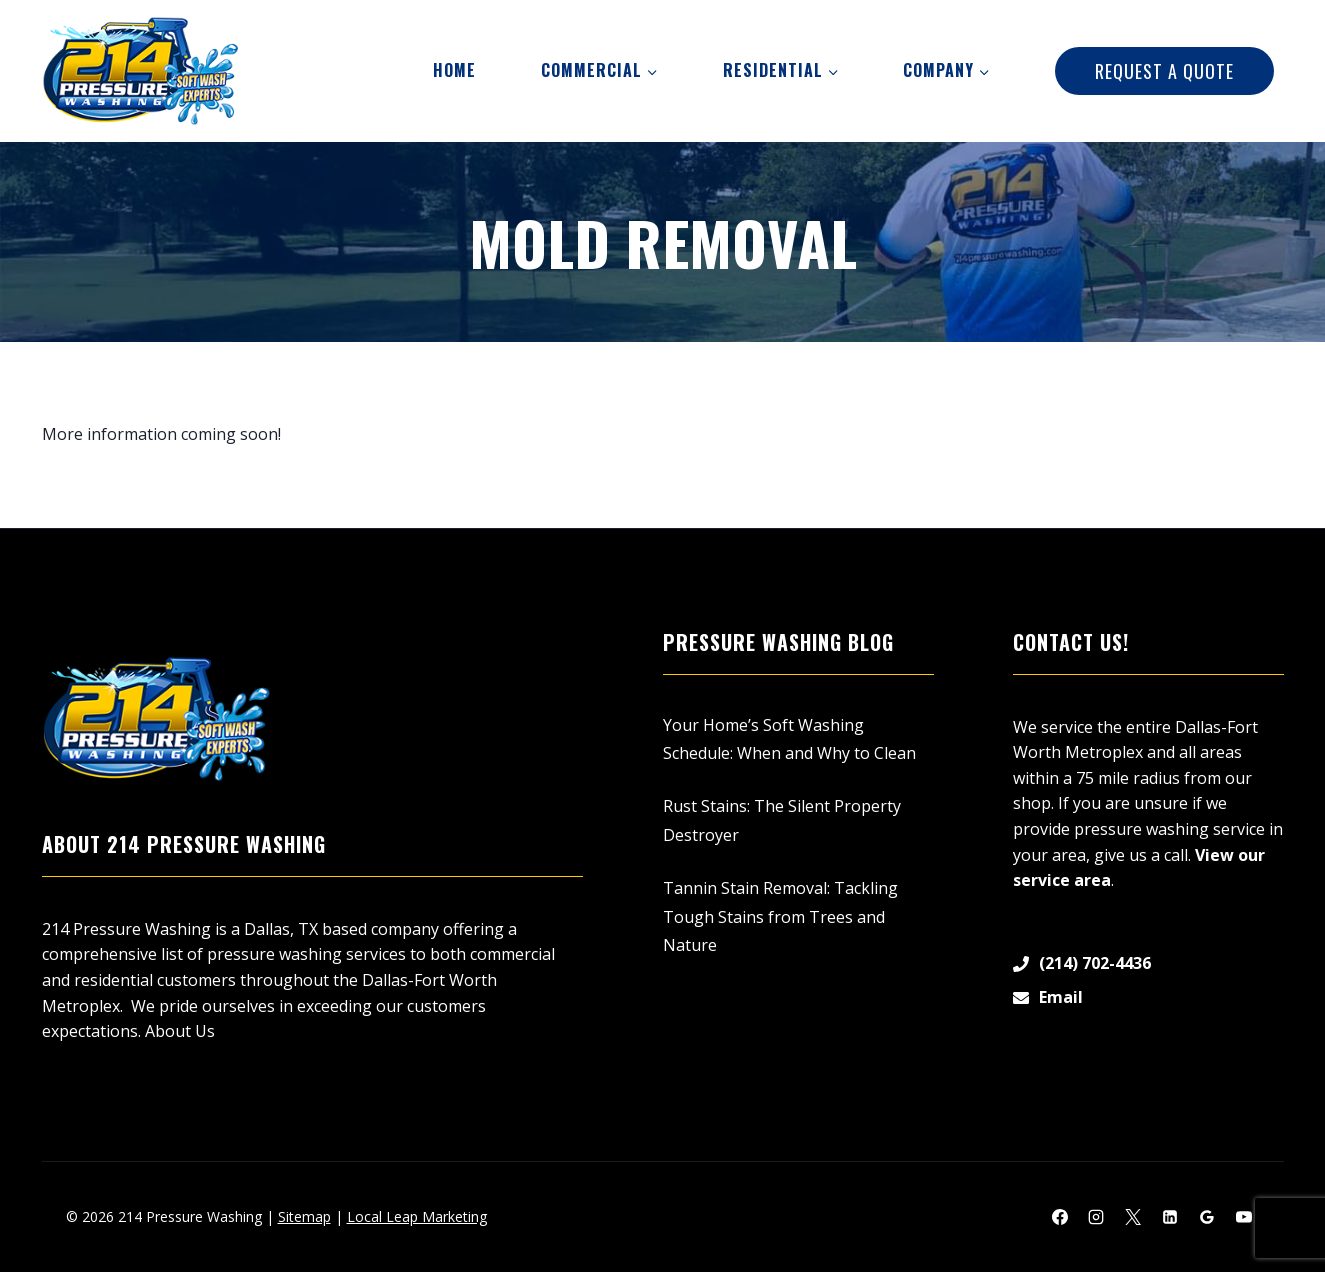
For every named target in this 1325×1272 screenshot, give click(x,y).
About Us (180, 1031)
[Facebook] (1060, 1217)
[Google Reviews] (1207, 1217)
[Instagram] (1096, 1217)
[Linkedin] (1170, 1217)
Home (454, 70)
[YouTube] (1244, 1217)
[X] (1133, 1217)
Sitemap (304, 1216)
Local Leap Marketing (417, 1216)
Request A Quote (1164, 71)
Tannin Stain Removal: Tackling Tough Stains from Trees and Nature (780, 917)
